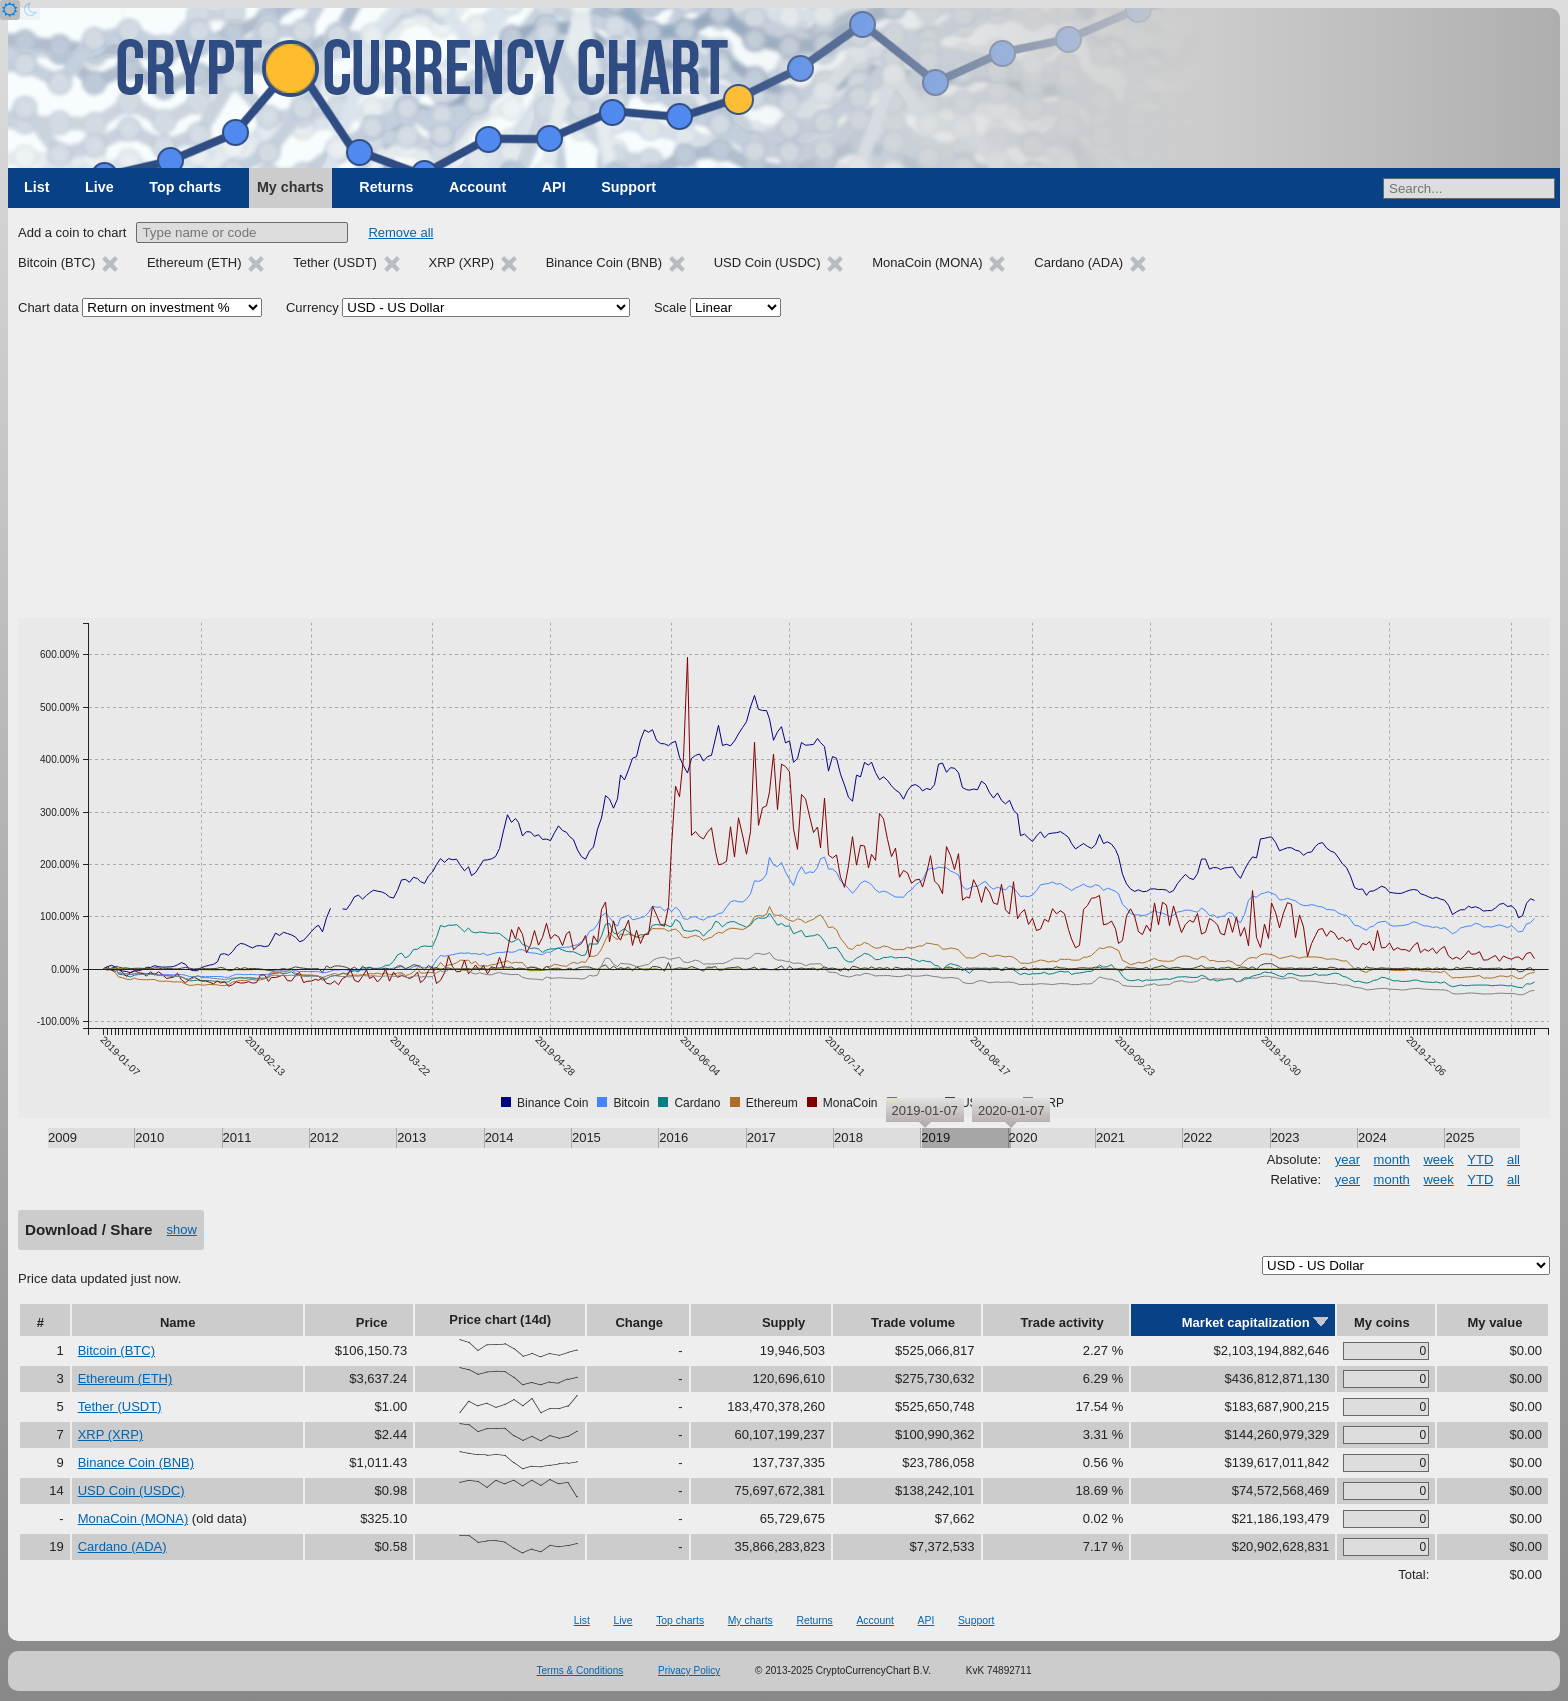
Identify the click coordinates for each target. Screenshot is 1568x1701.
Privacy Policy (689, 1670)
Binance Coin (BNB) (136, 1462)
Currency (312, 307)
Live (99, 187)
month (1392, 1159)
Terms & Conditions (580, 1670)
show (182, 1229)
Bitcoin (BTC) (116, 1350)
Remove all (400, 232)
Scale (670, 307)
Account (477, 187)
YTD (1480, 1159)
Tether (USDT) (120, 1406)
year (1347, 1159)
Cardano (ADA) (122, 1546)
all (1513, 1159)
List (36, 187)
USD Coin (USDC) (131, 1490)
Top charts (185, 187)
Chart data (48, 307)
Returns (386, 187)
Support (628, 187)
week (1438, 1159)
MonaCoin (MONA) (133, 1518)
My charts (290, 187)
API (554, 187)
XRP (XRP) (111, 1434)
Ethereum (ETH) (125, 1378)
